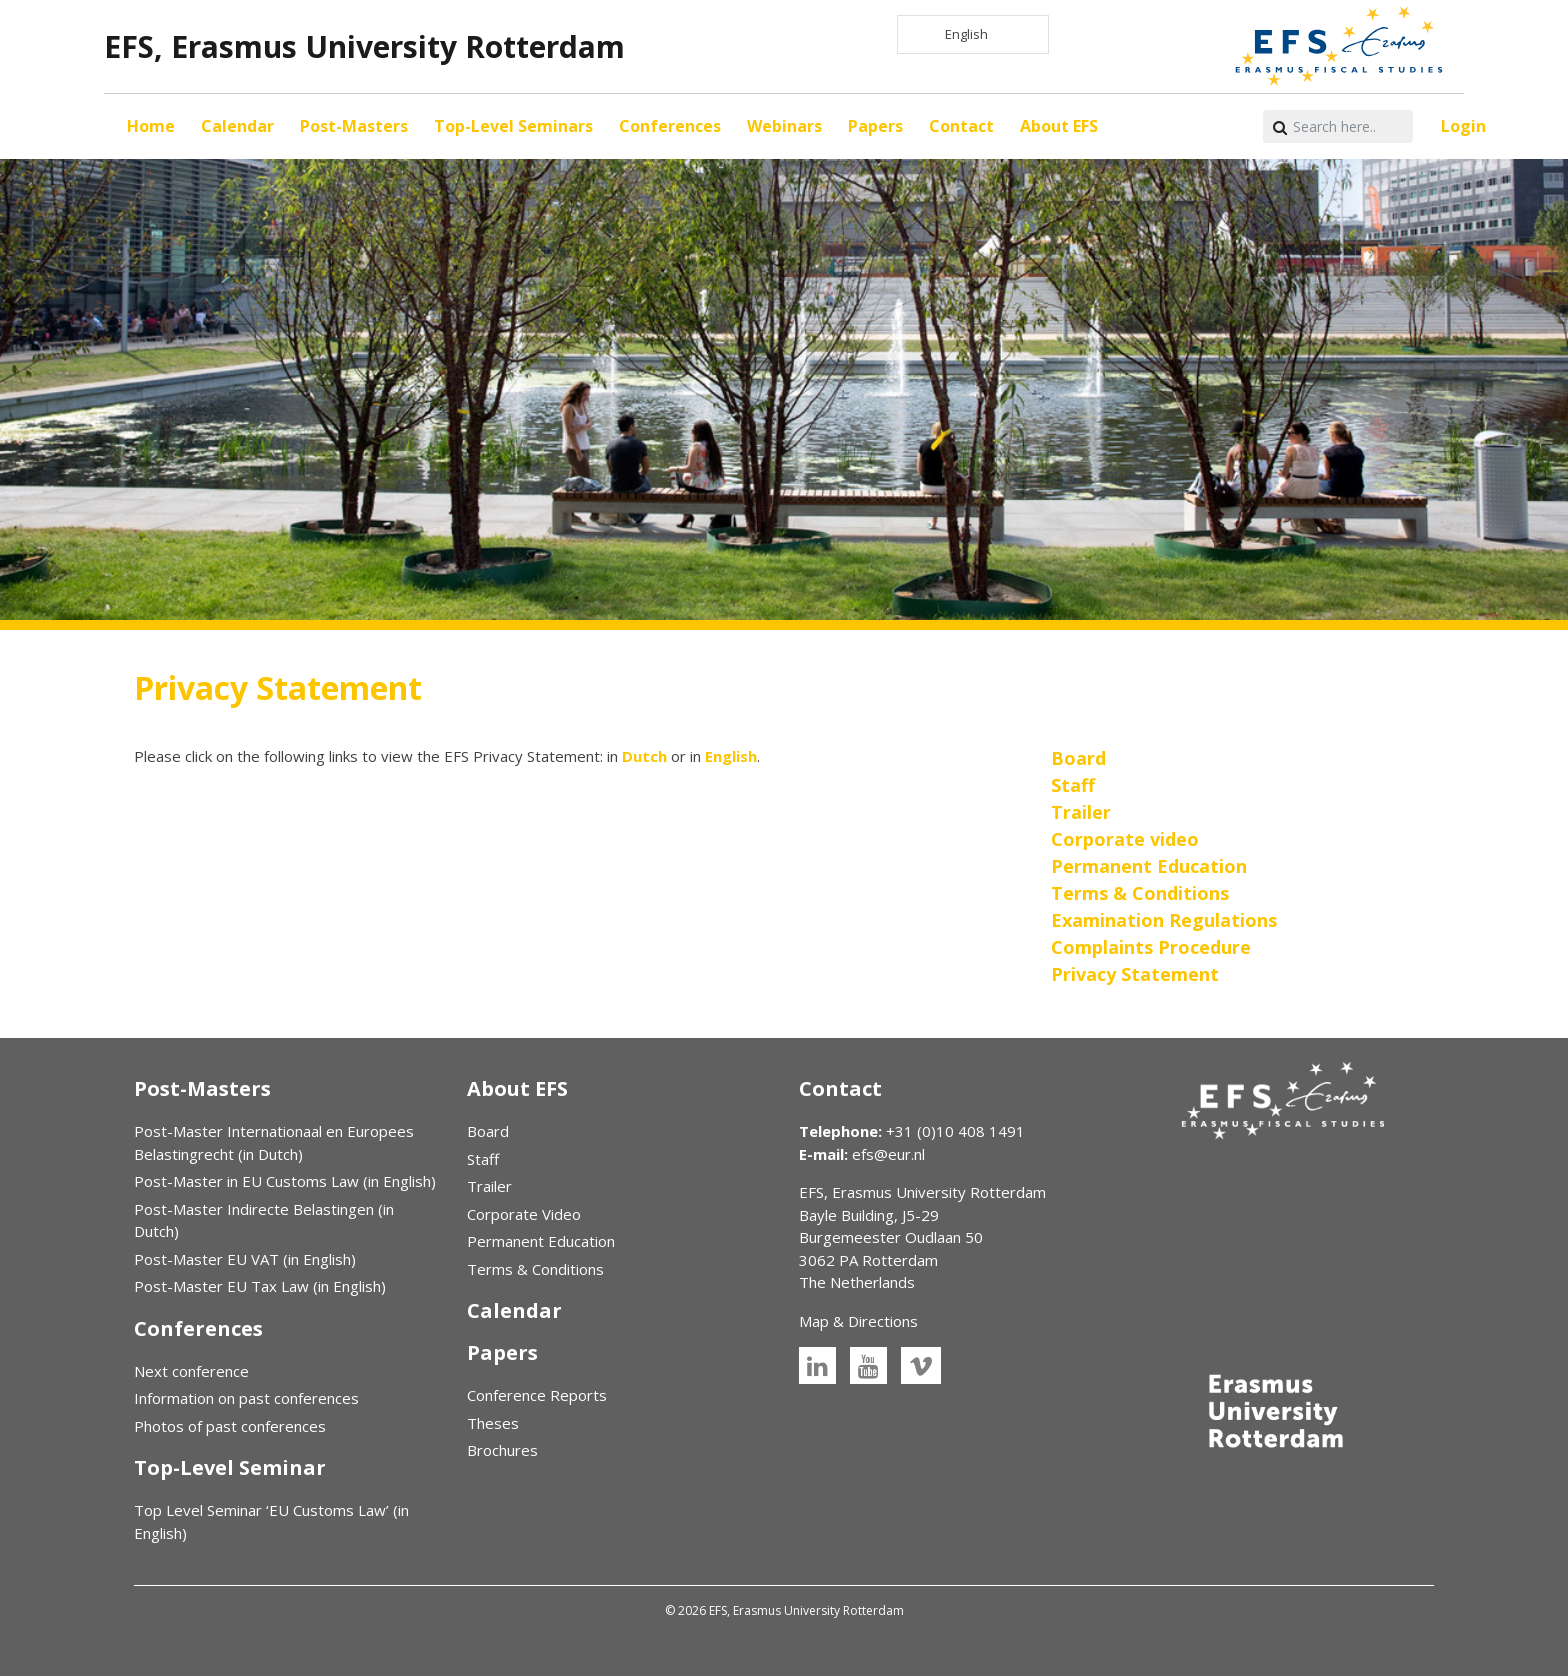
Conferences (670, 126)
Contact (961, 126)
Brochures (502, 1450)
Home (151, 126)
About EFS (1059, 126)
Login (1463, 126)
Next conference (191, 1371)
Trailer (489, 1186)
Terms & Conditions (535, 1269)
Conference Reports (537, 1395)
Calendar (237, 126)
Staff (483, 1159)
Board (488, 1131)
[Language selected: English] (973, 34)
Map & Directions (858, 1321)
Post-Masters (354, 126)
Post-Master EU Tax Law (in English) (260, 1286)
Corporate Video (524, 1214)
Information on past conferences (246, 1398)
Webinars (784, 126)
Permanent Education (541, 1241)
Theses (493, 1423)
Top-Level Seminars (513, 126)
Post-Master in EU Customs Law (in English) (285, 1181)
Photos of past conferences (230, 1426)
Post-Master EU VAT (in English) (245, 1259)
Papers (875, 126)
